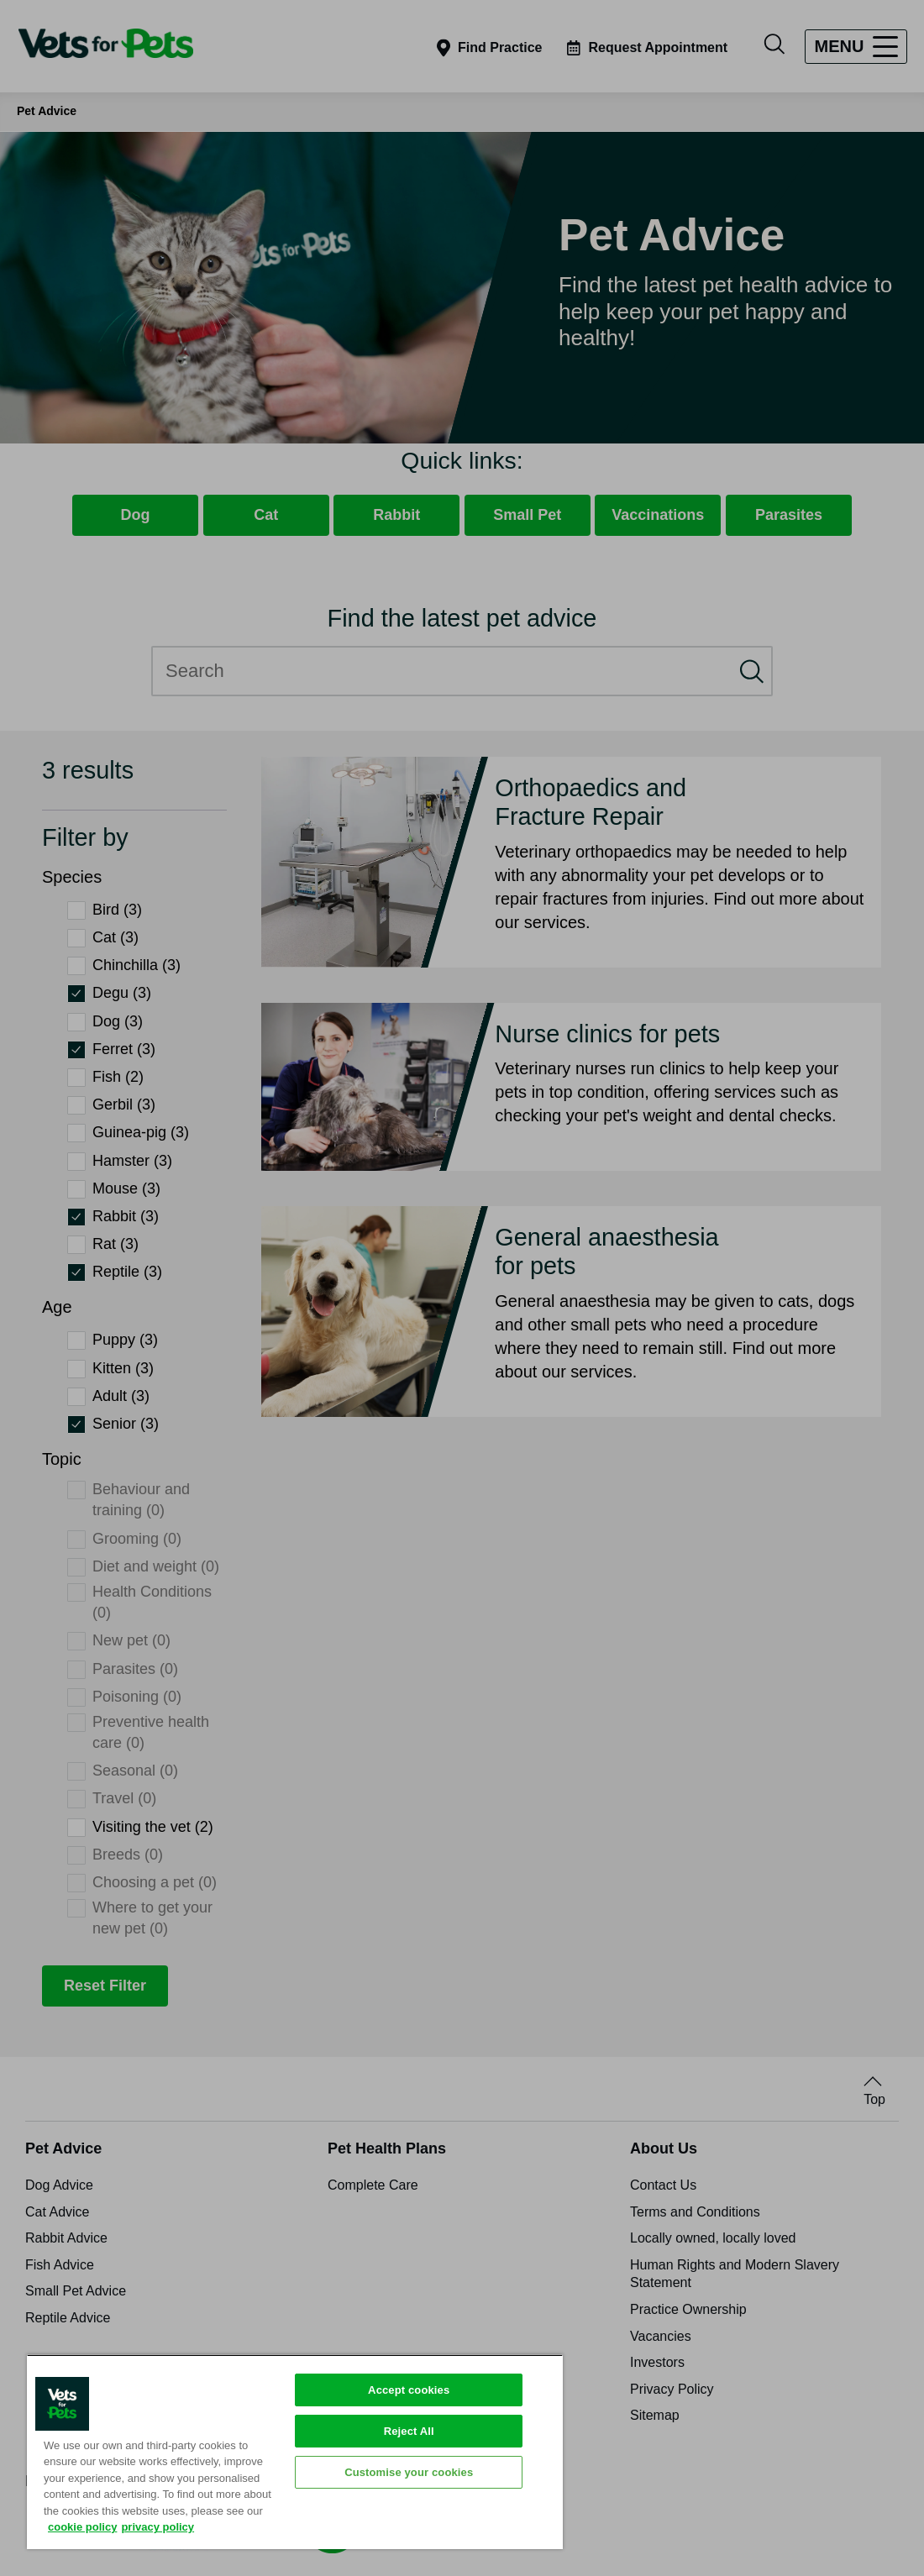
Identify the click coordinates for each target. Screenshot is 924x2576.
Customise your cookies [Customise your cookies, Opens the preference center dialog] (408, 2472)
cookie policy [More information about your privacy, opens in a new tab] (82, 2527)
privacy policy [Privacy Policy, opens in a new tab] (157, 2527)
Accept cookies (408, 2390)
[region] (295, 2451)
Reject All (409, 2431)
